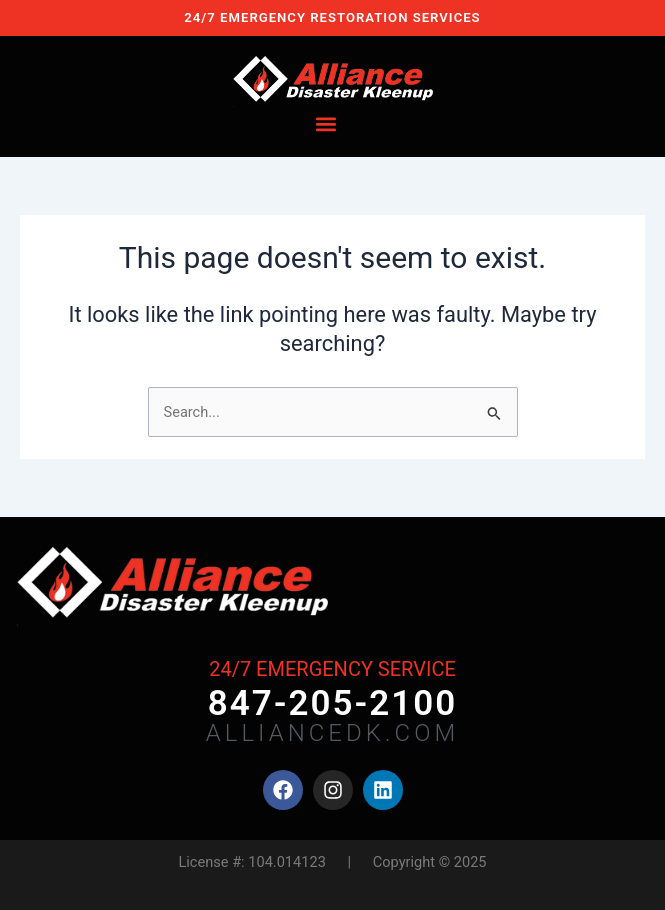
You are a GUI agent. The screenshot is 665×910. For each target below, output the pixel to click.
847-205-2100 (333, 703)
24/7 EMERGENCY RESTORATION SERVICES (332, 17)
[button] (325, 124)
